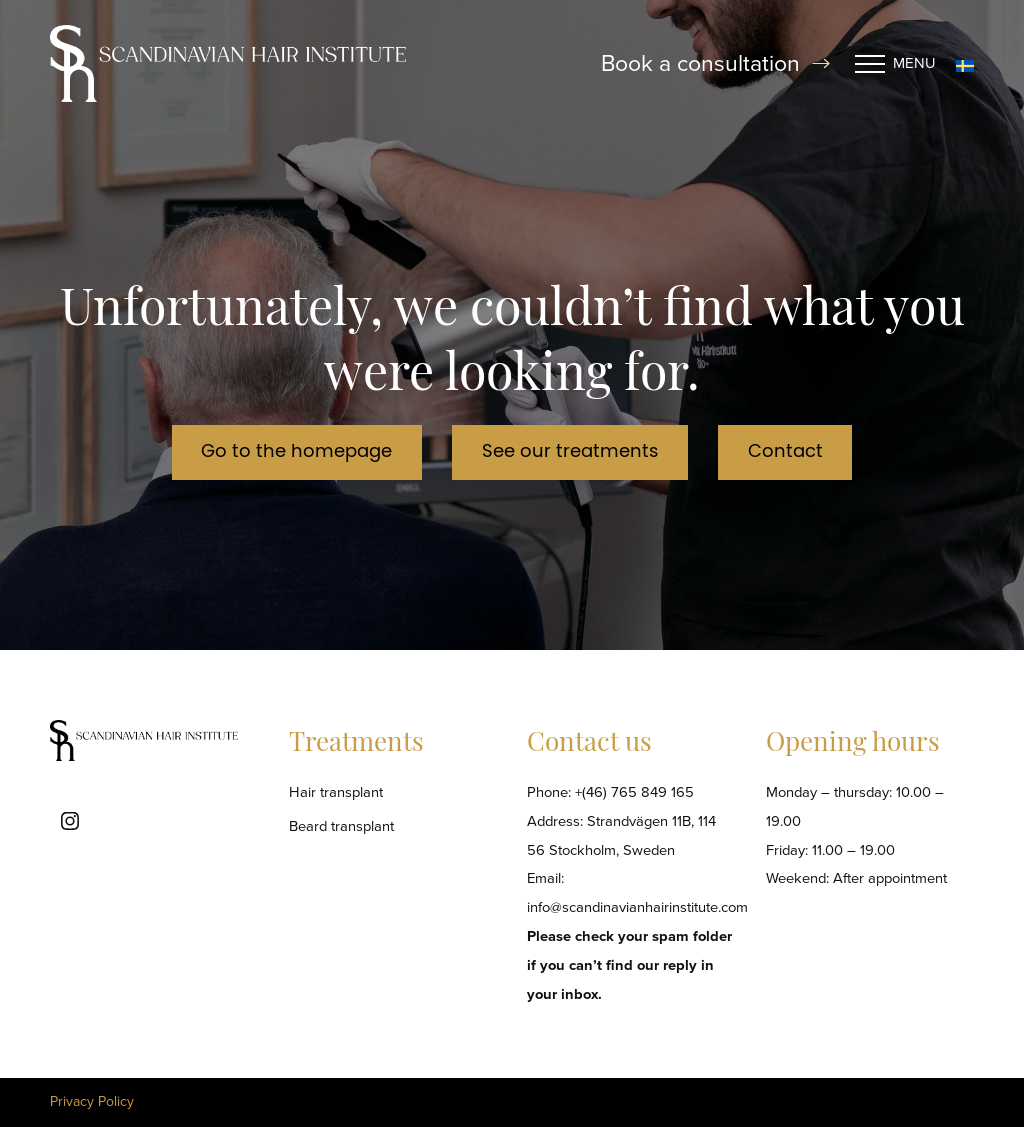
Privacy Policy (92, 1101)
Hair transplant (336, 792)
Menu (895, 64)
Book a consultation (715, 64)
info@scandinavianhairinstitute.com (637, 907)
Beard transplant (341, 826)
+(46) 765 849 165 (634, 792)
